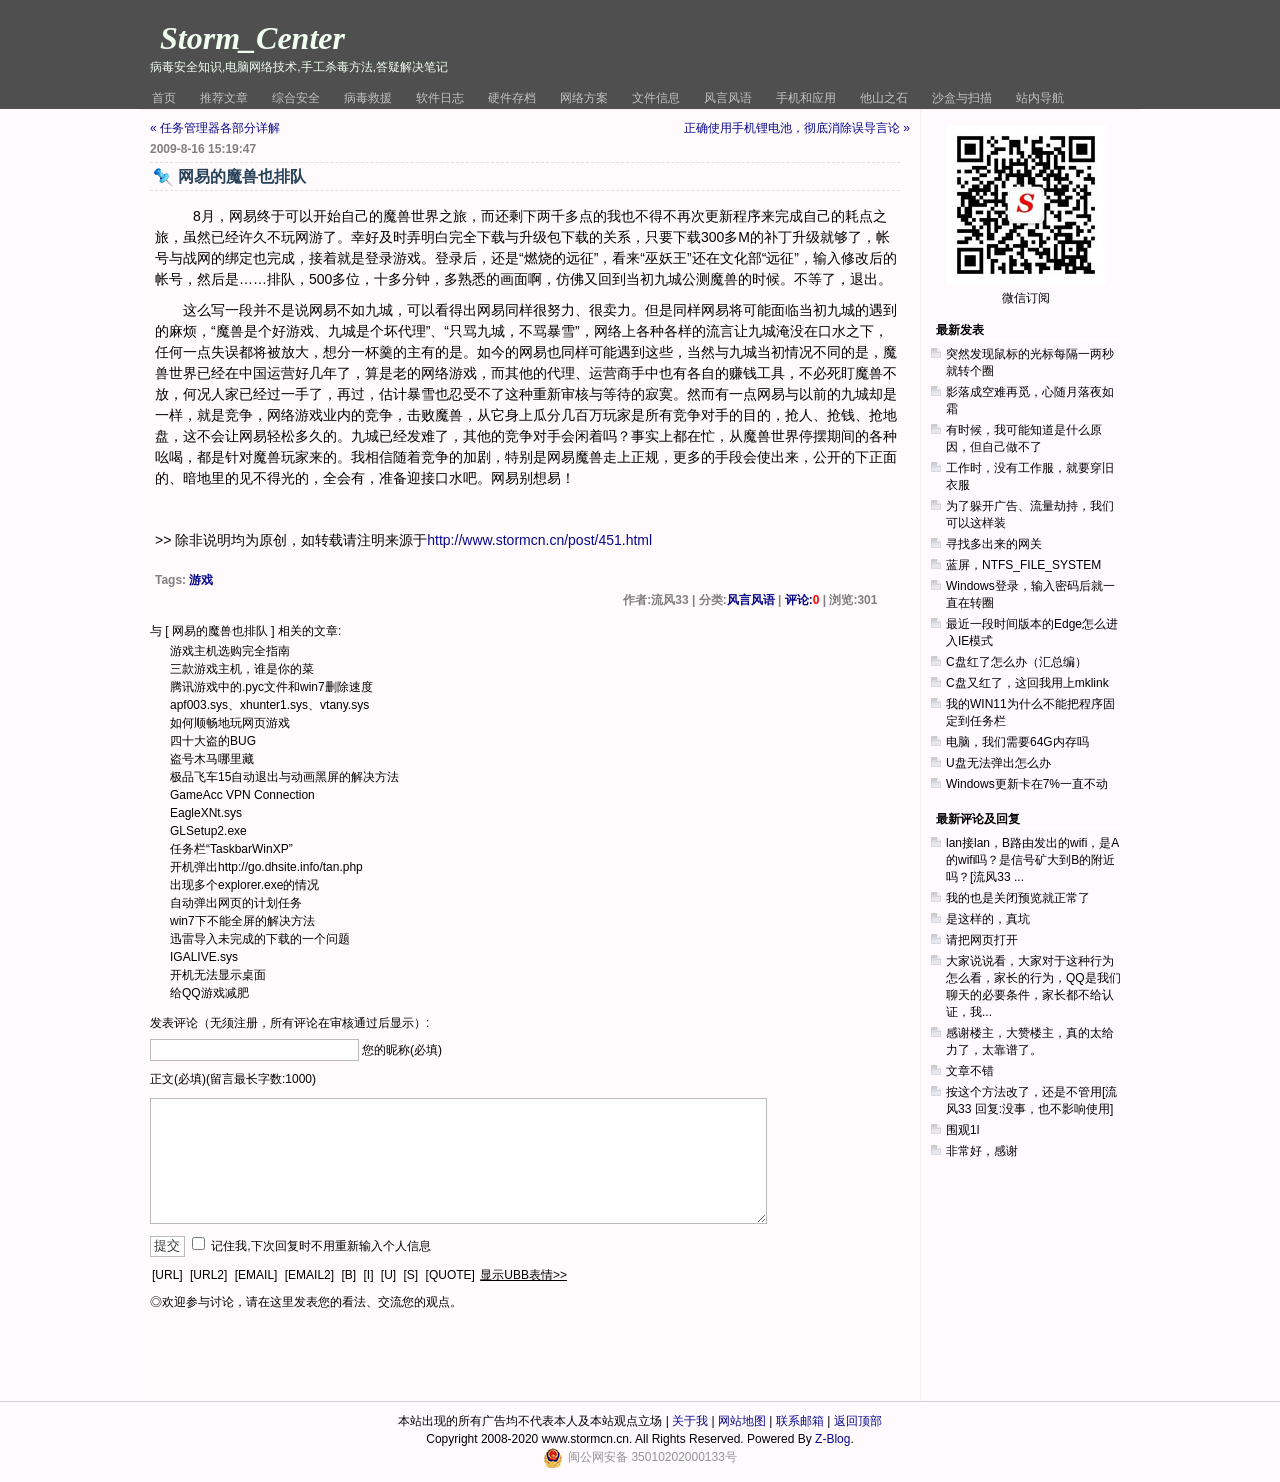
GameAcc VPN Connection (242, 795)
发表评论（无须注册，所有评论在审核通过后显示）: (289, 1023)
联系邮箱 (800, 1421)
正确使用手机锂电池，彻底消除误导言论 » (797, 128)
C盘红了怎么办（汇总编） (1016, 662)
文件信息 (656, 98)
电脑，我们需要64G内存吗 (1017, 742)
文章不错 (970, 1071)
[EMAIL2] (309, 1275)
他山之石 (884, 98)
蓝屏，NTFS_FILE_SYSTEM (1023, 565)
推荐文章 (224, 98)
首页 (164, 98)
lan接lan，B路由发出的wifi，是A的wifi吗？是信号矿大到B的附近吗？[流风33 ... (1032, 860)
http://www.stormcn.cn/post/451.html (539, 540)
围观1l (962, 1130)
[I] (368, 1275)
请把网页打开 (982, 940)
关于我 (690, 1421)
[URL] (167, 1275)
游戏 (201, 580)
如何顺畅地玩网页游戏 (230, 723)
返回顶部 (858, 1421)
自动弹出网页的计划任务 (236, 903)
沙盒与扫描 (962, 98)
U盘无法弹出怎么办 (998, 763)
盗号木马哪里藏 (212, 759)
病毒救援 (368, 98)
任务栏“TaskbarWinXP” (231, 849)
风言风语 (728, 98)
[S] (411, 1275)
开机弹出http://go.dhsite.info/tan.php (266, 867)
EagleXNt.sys (206, 813)
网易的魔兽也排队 (220, 631)
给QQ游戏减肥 (209, 993)
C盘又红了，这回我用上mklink (1027, 683)
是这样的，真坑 (988, 919)
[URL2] (208, 1275)
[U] (388, 1275)
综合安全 (296, 98)
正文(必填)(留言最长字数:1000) (233, 1079)
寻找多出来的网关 (994, 544)
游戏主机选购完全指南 (230, 651)
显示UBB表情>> (523, 1275)
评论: (802, 600)
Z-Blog (832, 1439)
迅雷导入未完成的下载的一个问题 (260, 939)
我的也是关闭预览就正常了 (1018, 898)
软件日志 (440, 98)
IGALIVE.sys (204, 957)
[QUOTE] (450, 1275)
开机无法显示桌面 (218, 975)
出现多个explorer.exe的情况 (244, 885)
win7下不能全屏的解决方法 (242, 921)
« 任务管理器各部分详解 (215, 128)
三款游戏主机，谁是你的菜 (242, 669)
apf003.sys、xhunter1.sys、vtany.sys (269, 705)
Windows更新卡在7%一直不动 (1027, 784)
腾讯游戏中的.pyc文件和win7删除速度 (271, 687)
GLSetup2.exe (208, 831)
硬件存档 (512, 98)
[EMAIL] (256, 1275)
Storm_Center (252, 38)
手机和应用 (806, 98)
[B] (348, 1275)
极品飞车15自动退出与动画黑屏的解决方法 (284, 777)
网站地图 (742, 1421)
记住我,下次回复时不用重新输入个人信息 (320, 1246)
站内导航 (1040, 98)
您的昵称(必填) (402, 1050)
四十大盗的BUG (213, 741)
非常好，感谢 (982, 1151)
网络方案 (584, 98)
